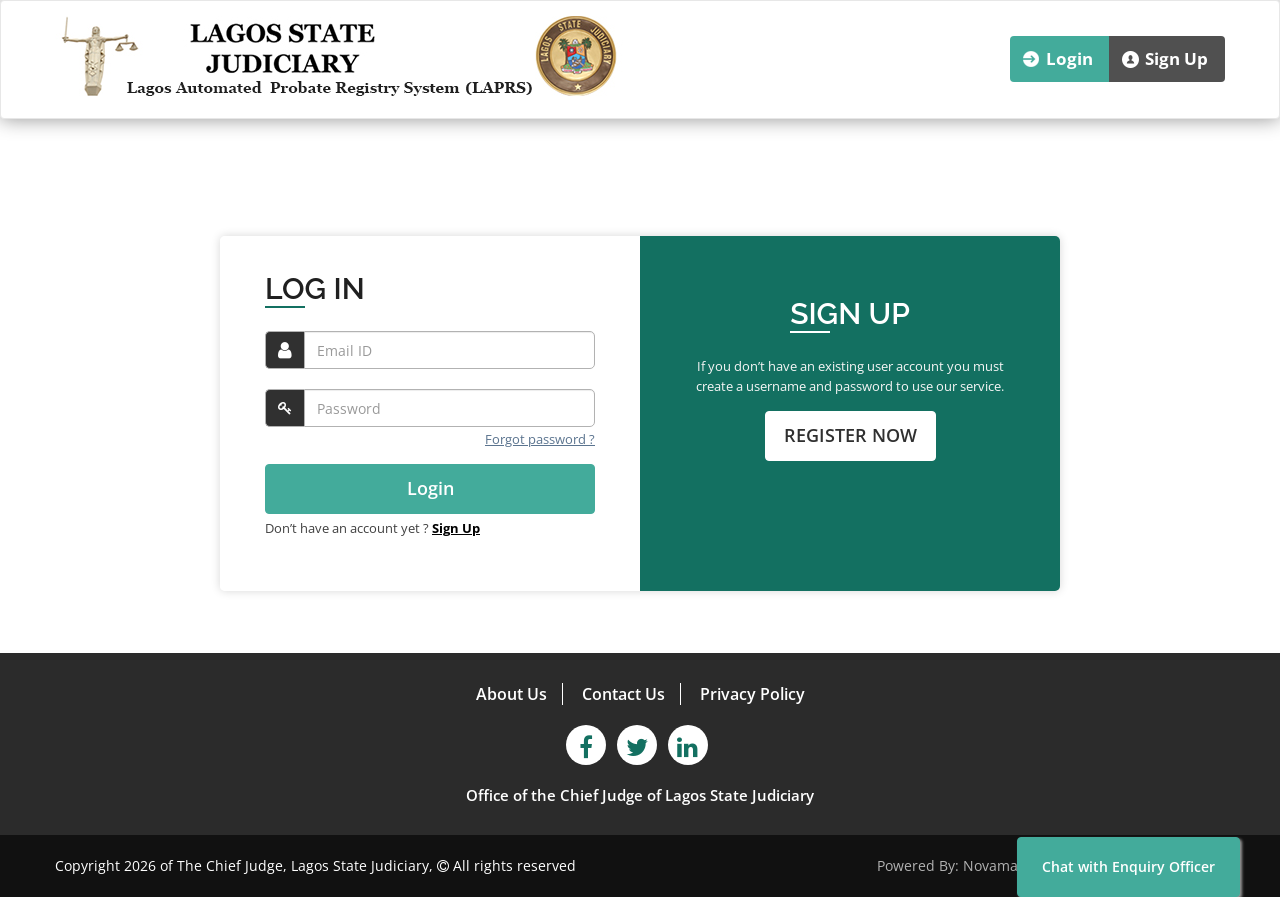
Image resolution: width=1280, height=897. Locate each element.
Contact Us (623, 694)
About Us (511, 694)
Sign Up (1176, 58)
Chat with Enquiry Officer (1128, 866)
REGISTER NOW (850, 435)
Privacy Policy (752, 694)
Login (1069, 58)
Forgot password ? (540, 439)
